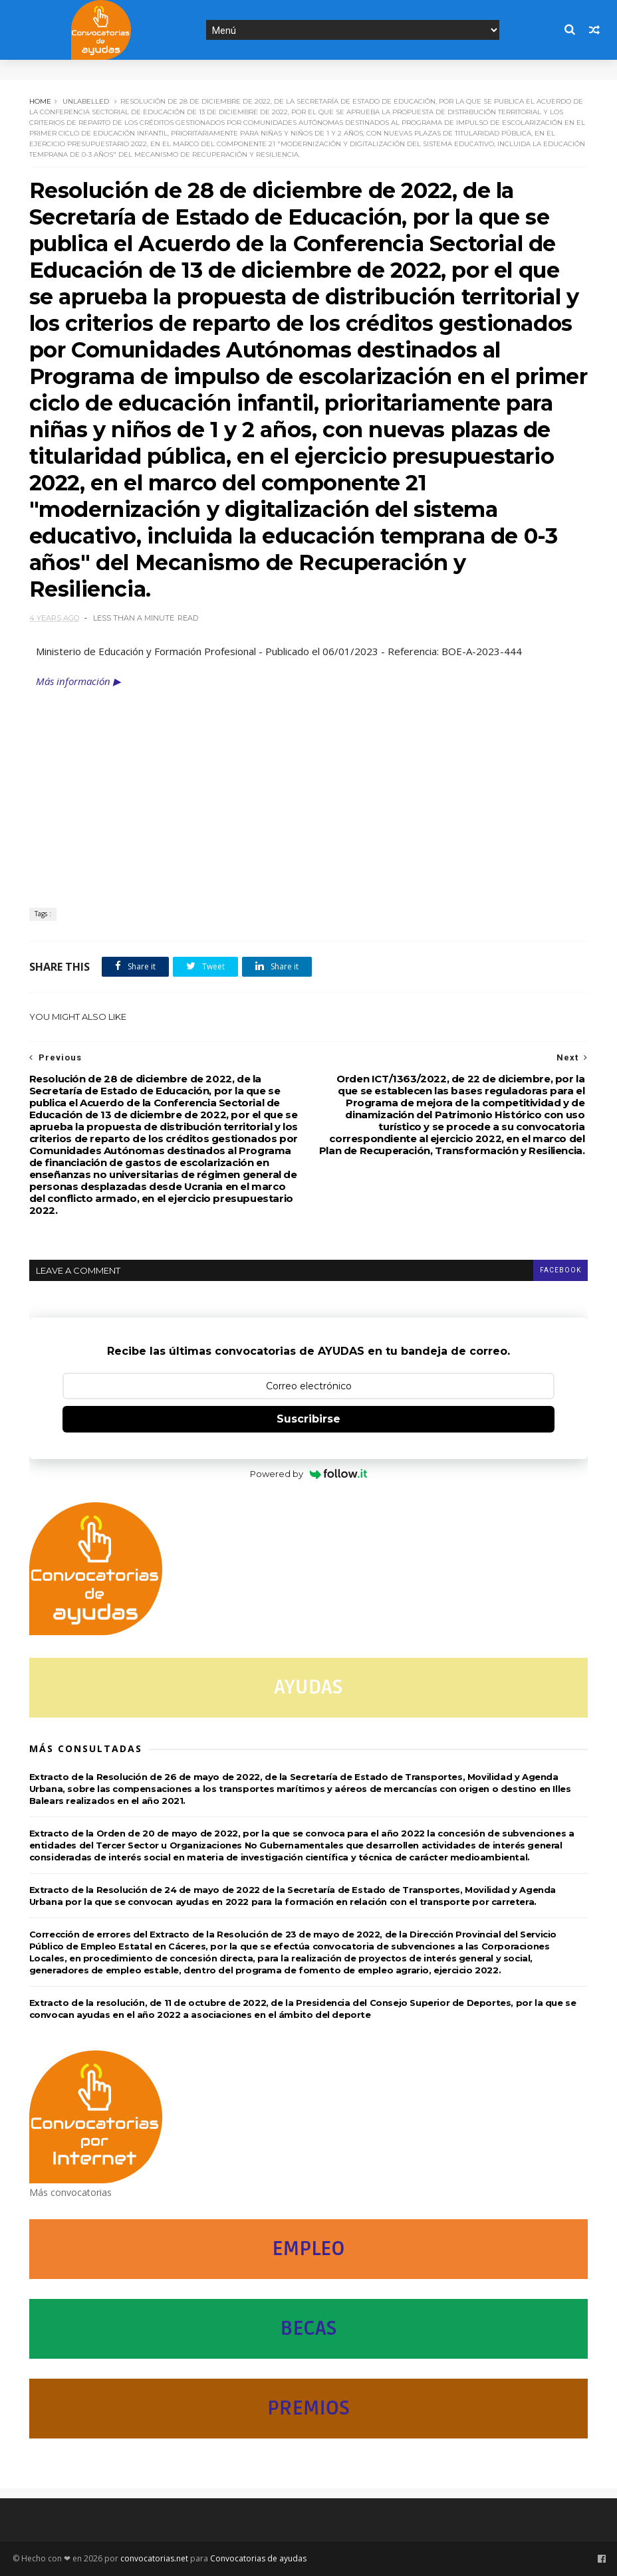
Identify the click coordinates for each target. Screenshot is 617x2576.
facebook (560, 1270)
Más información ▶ (78, 681)
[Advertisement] (309, 788)
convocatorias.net (154, 2558)
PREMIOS (308, 2408)
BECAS (308, 2328)
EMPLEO (308, 2248)
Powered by (309, 1473)
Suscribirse (308, 1419)
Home (40, 101)
